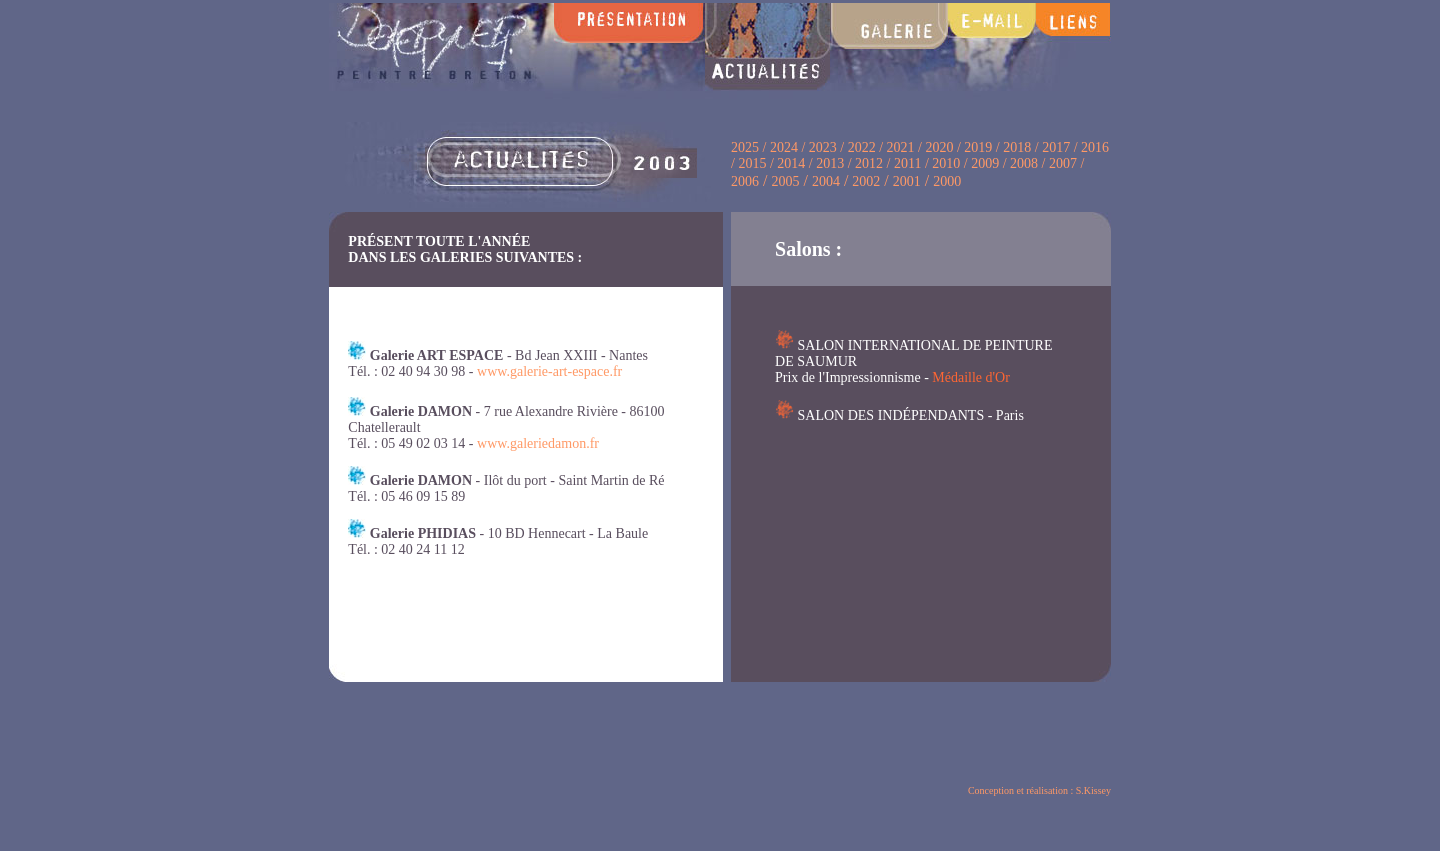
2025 (745, 147)
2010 (946, 163)
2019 (978, 147)
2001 (907, 181)
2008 (1026, 163)
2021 (901, 147)
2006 (745, 181)
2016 (1095, 147)
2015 (752, 163)
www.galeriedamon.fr (538, 443)
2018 (1017, 147)
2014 (791, 163)
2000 (947, 181)
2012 (869, 163)
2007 (1063, 163)
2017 (1056, 147)
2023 (825, 147)
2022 (862, 147)
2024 (784, 147)
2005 (785, 181)
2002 (866, 181)
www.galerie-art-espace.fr (549, 371)
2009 (985, 163)
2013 (830, 163)
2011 (907, 163)
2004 (826, 181)
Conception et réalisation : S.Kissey (1039, 790)
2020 (939, 147)
